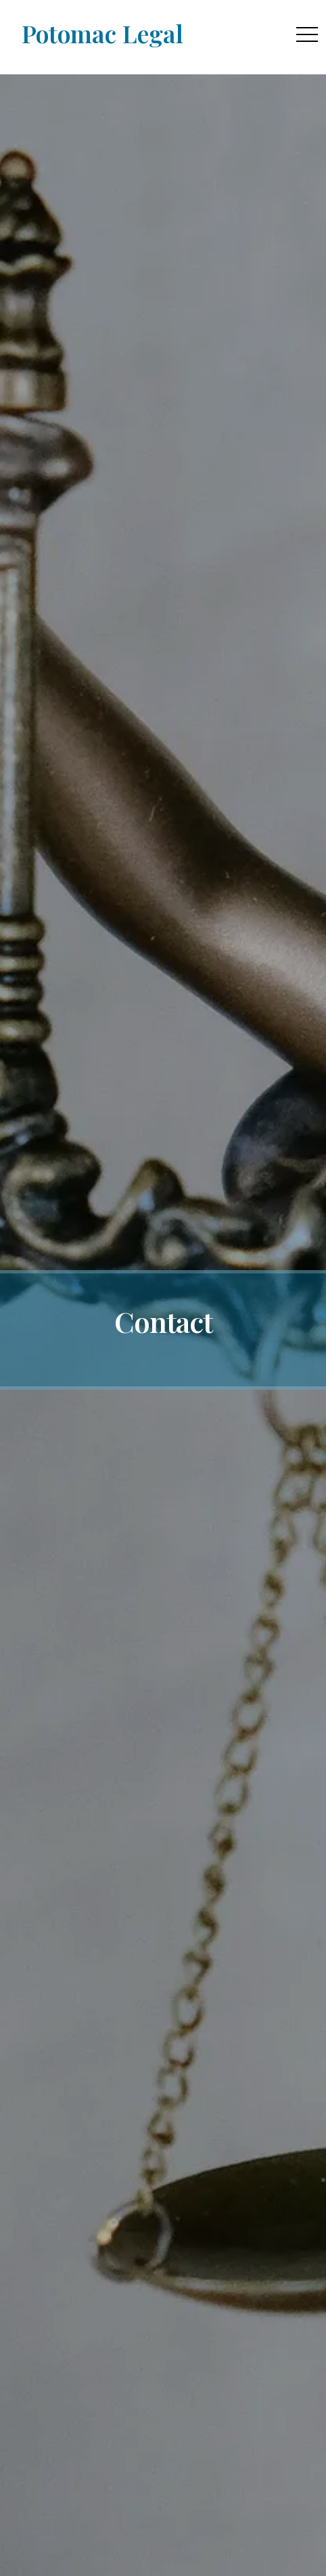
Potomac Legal (102, 33)
